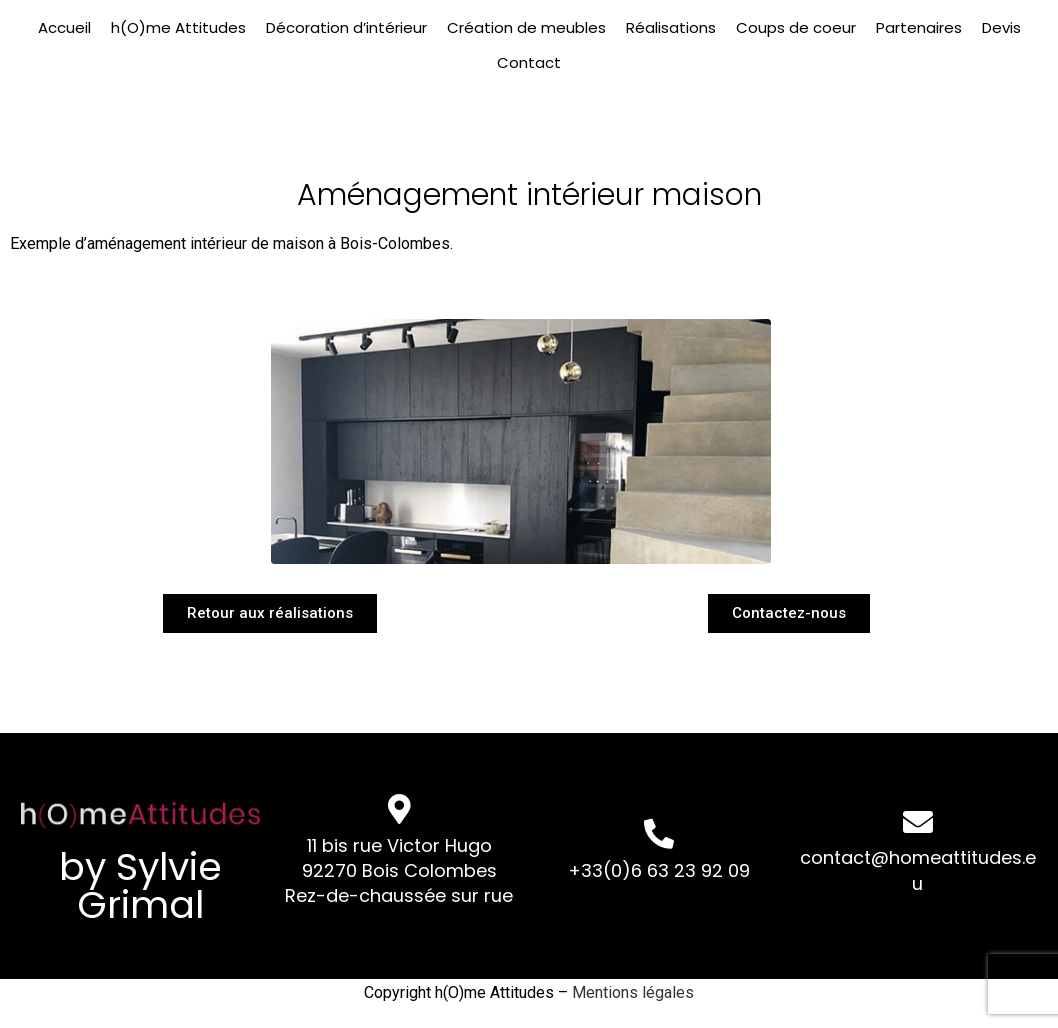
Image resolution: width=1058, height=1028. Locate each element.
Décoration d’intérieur (346, 27)
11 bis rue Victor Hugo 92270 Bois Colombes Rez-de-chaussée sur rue (399, 870)
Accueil (64, 27)
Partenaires (919, 27)
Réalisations (671, 27)
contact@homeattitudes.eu (918, 870)
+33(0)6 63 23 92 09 (659, 870)
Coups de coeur (796, 27)
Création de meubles (526, 27)
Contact (529, 62)
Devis (1001, 27)
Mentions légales (633, 992)
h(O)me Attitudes (178, 27)
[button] (270, 612)
